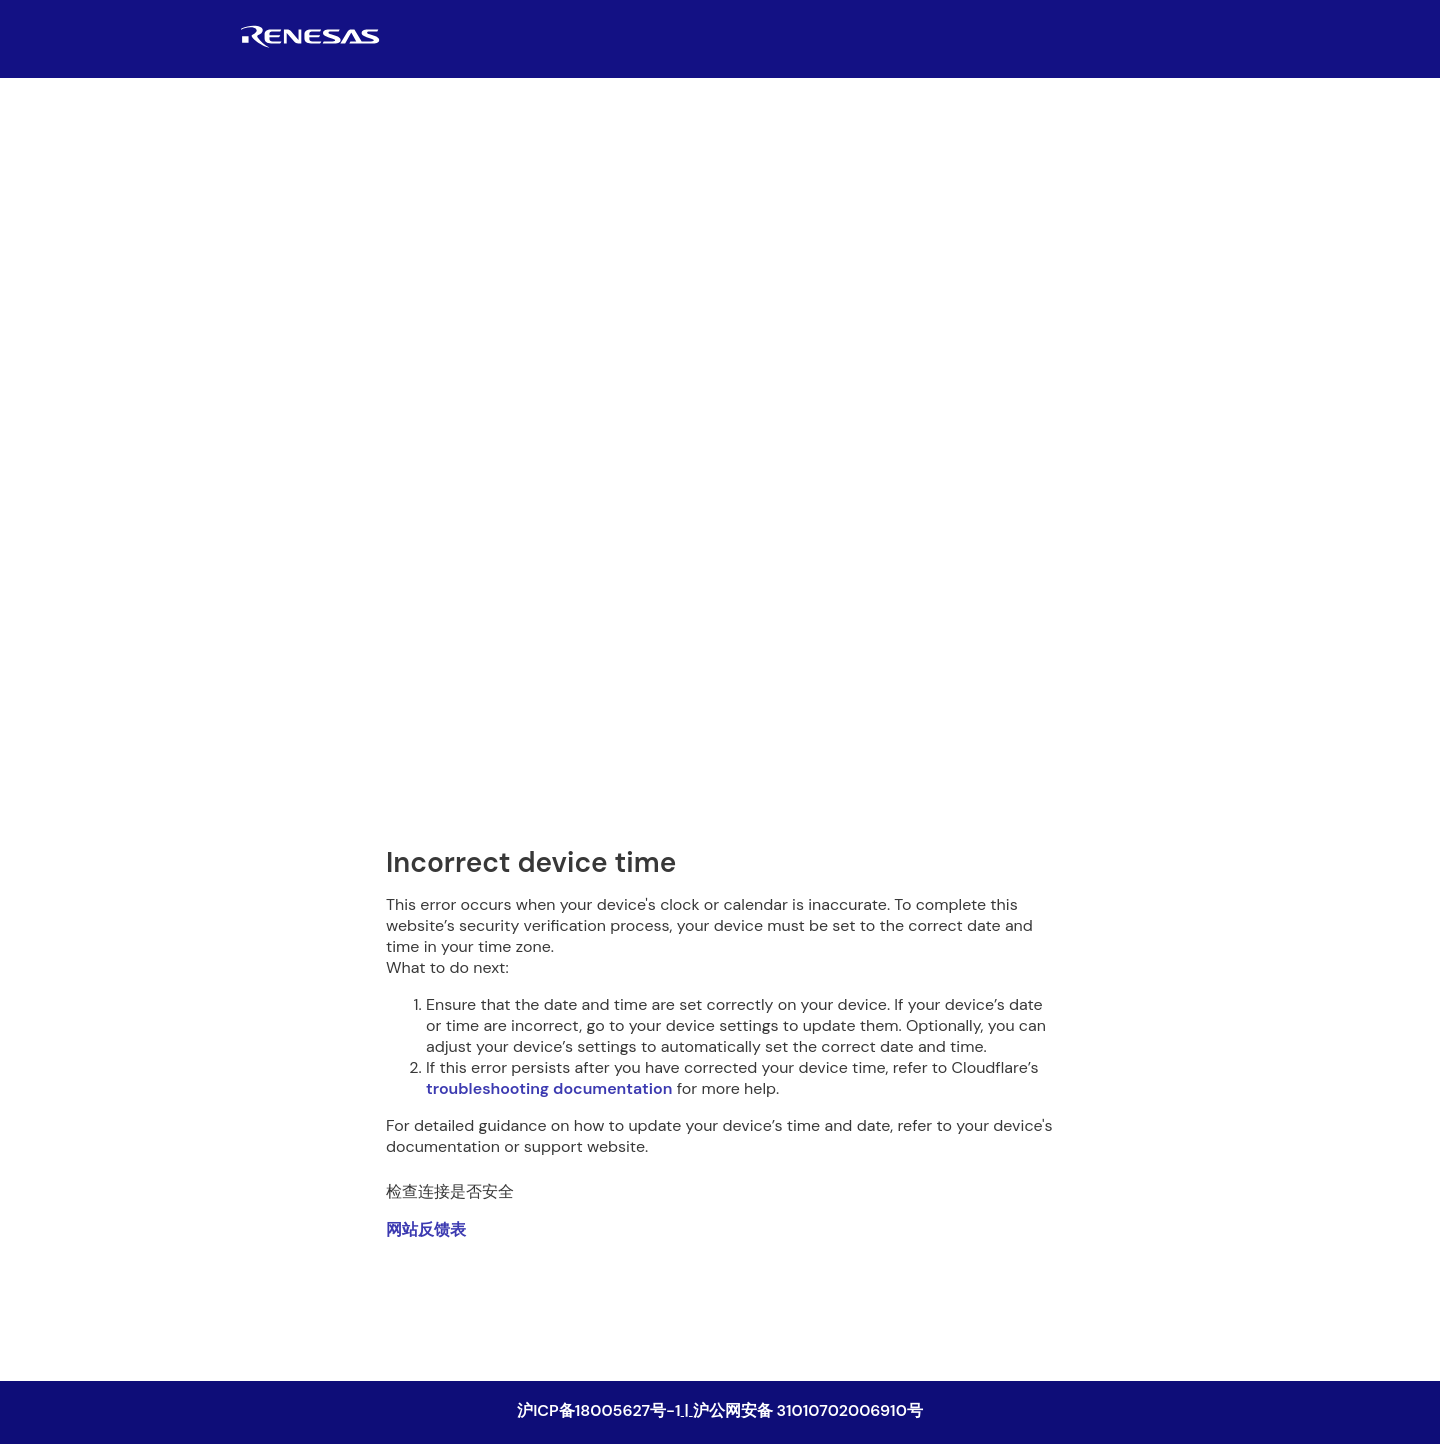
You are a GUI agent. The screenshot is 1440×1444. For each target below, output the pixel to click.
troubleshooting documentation (549, 1088)
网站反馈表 (426, 1229)
